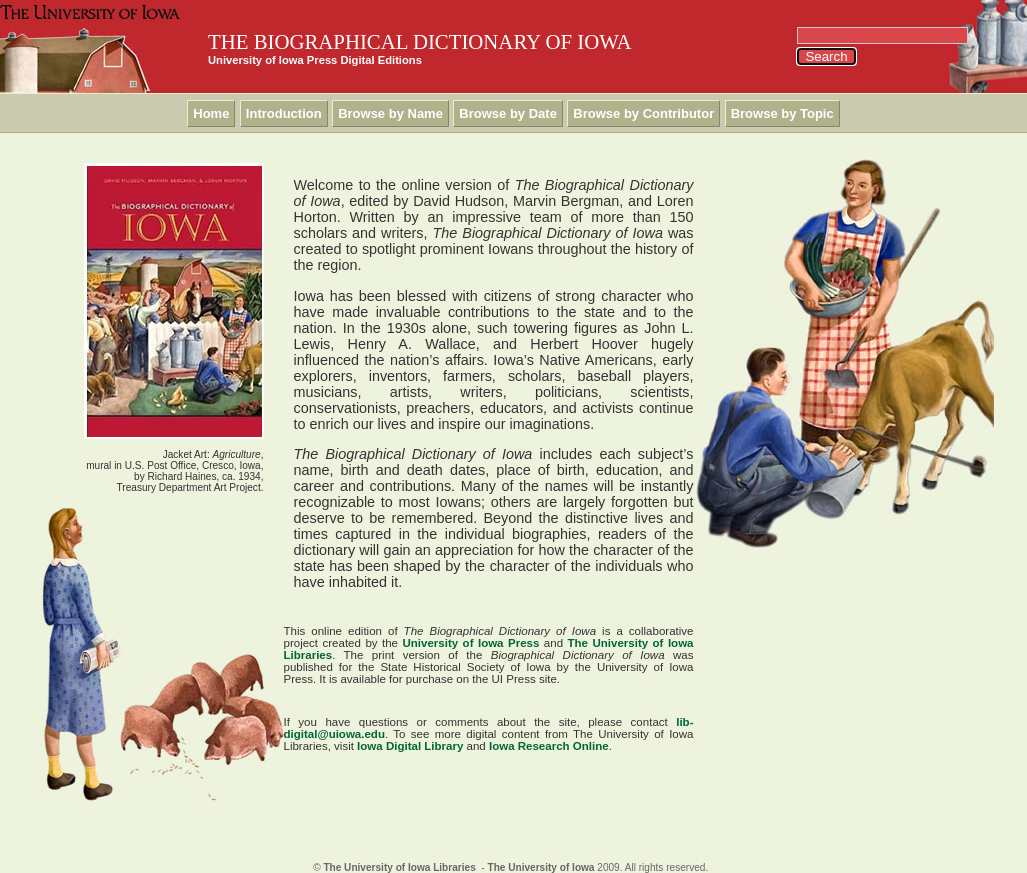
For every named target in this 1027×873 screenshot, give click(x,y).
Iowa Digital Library (410, 746)
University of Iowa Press (470, 643)
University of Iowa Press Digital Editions (315, 60)
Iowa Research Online (549, 746)
